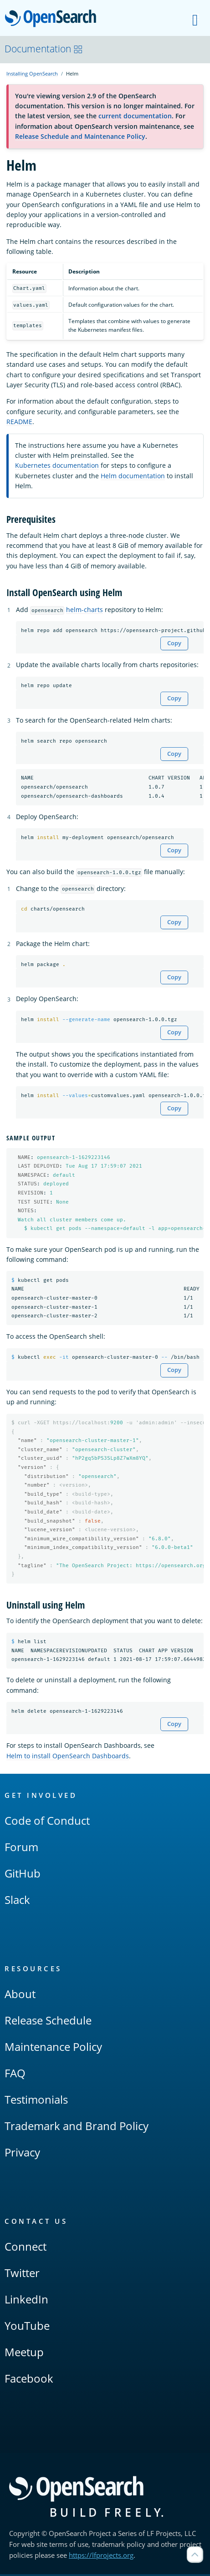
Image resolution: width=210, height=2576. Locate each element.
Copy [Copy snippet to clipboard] (174, 643)
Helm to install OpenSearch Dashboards (67, 1757)
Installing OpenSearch (32, 73)
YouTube (27, 2327)
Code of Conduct (47, 1822)
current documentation (135, 115)
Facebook (29, 2380)
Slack (17, 1901)
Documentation (44, 48)
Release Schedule (48, 2021)
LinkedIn (26, 2300)
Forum (21, 1848)
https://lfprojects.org (101, 2556)
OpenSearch (53, 19)
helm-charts (84, 609)
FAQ (15, 2074)
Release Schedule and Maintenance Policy (80, 136)
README (19, 421)
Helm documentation (133, 475)
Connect (25, 2248)
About (20, 1995)
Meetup (24, 2353)
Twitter (22, 2274)
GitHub (23, 1875)
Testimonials (36, 2101)
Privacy (22, 2153)
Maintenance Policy (53, 2048)
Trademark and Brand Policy (77, 2127)
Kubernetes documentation (57, 465)
